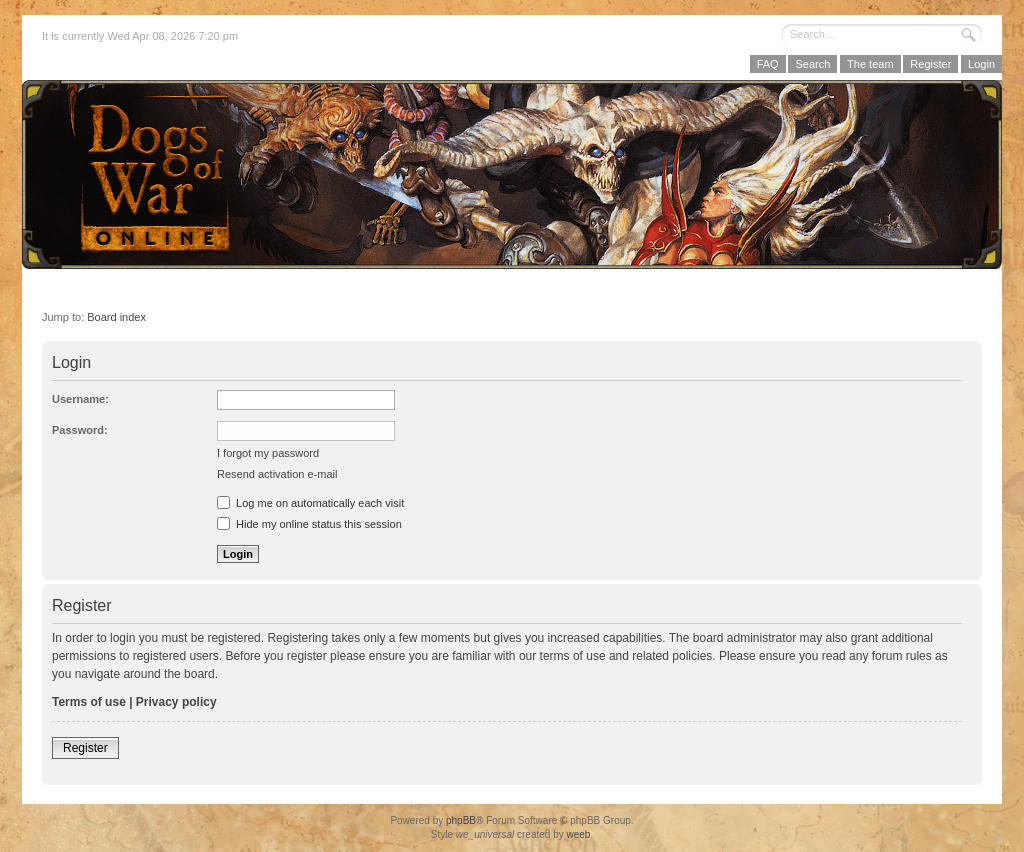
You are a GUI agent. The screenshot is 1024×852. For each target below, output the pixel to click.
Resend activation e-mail (277, 474)
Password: (80, 430)
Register (930, 64)
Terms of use (89, 702)
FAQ (768, 64)
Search (812, 64)
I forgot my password (268, 453)
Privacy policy (176, 702)
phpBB (461, 820)
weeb (578, 834)
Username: (80, 399)
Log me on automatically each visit (310, 503)
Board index (116, 317)
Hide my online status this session (309, 524)
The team (870, 64)
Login (981, 64)
